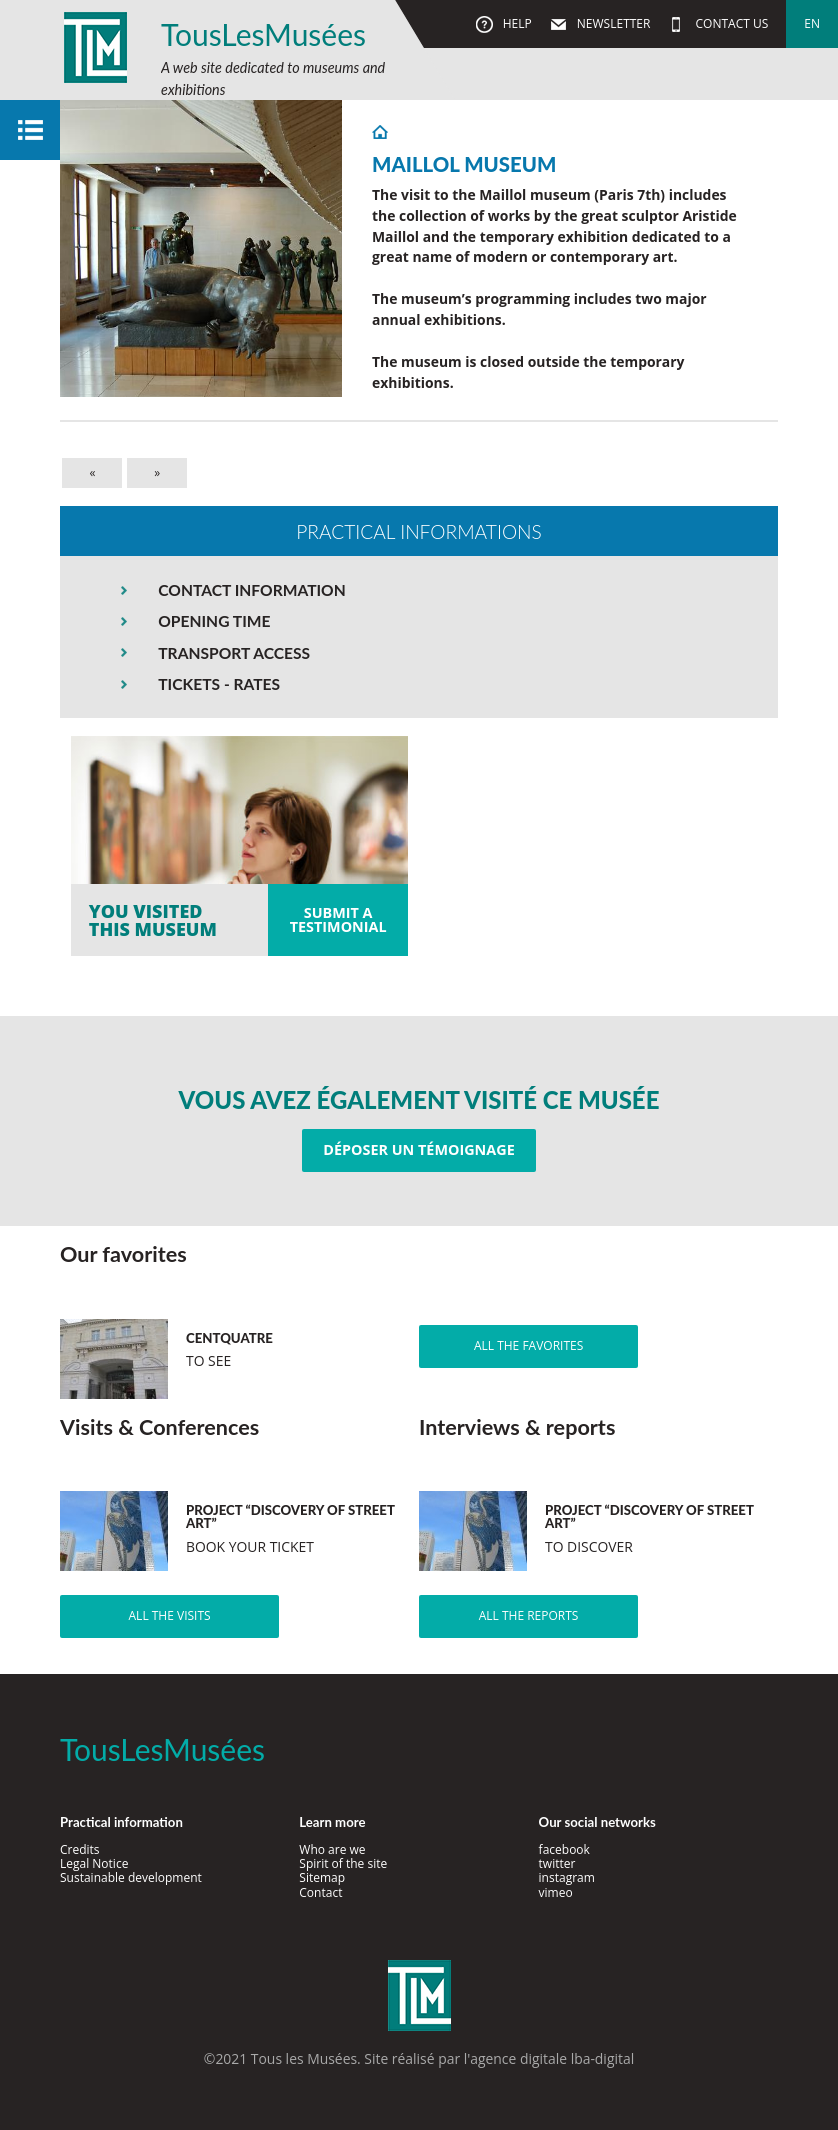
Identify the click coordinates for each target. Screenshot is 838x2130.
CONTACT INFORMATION (251, 590)
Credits (80, 1849)
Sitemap (322, 1877)
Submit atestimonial (338, 919)
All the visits (170, 1615)
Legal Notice (94, 1863)
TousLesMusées (263, 34)
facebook (564, 1849)
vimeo (556, 1892)
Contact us (730, 23)
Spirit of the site (343, 1863)
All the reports (529, 1615)
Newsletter (612, 23)
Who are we (332, 1849)
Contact (320, 1892)
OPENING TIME (214, 621)
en (812, 23)
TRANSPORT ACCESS (234, 653)
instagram (567, 1877)
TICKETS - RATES (219, 684)
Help (516, 23)
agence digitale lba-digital (552, 2058)
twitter (557, 1863)
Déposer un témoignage (418, 1149)
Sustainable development (131, 1877)
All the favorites (528, 1345)
